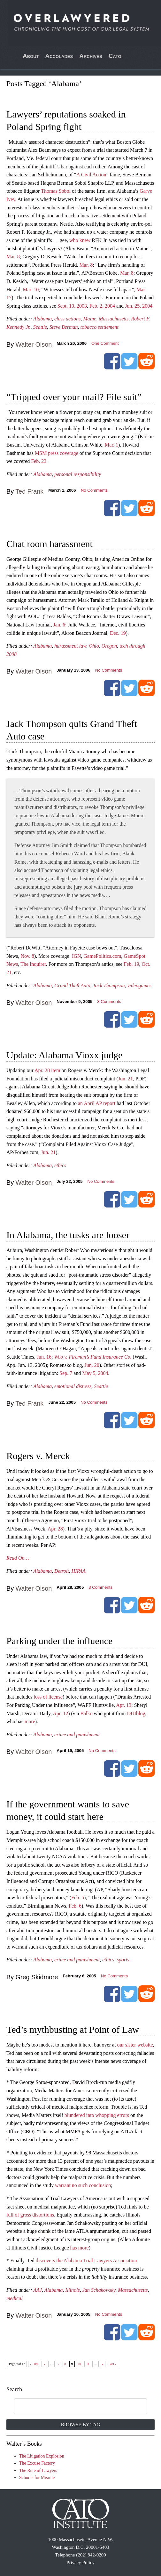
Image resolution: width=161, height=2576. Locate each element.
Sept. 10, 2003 (72, 306)
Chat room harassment (49, 543)
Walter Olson (34, 344)
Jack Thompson (109, 985)
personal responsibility (77, 474)
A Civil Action (91, 174)
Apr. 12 (60, 1713)
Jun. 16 (44, 1357)
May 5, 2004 (95, 1373)
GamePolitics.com (102, 956)
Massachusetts (113, 318)
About (31, 55)
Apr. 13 (123, 1705)
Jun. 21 (125, 1078)
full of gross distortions (30, 2214)
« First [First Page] (34, 2364)
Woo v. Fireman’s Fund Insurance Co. (92, 1357)
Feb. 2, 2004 (102, 306)
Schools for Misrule (37, 2477)
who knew (79, 240)
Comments (109, 1001)
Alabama (42, 318)
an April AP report (96, 1103)
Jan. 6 (59, 624)
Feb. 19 (131, 964)
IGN (76, 956)
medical (14, 2298)
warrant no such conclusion (83, 2185)
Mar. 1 (111, 445)
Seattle (40, 327)
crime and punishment (77, 1734)
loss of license (48, 1697)
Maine (89, 318)
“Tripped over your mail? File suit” (74, 397)
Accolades (59, 55)
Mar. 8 (13, 256)
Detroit (61, 1571)
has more (79, 2247)
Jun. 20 (91, 1365)
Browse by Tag (80, 2424)
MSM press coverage (56, 453)
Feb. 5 (77, 1897)
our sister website (135, 2044)
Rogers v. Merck (38, 1455)
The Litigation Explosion (41, 2456)
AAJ (37, 2290)
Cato (115, 55)
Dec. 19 (118, 633)
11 (87, 2364)
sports (123, 1959)
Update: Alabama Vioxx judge (64, 1055)
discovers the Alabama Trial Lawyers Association (86, 2260)
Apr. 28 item (47, 1070)
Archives (90, 55)
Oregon (109, 646)
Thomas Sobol (56, 191)
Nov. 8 (27, 956)
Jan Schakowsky (99, 2290)
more (30, 1721)
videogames (139, 985)
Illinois (72, 2290)
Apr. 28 (55, 1528)
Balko (86, 1713)
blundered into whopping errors (97, 2115)
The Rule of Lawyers (38, 2470)
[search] (73, 2406)
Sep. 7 (65, 1373)
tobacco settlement (99, 327)
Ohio (94, 646)
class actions (67, 318)
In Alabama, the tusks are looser (67, 1235)
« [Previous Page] (44, 2364)
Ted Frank (29, 491)
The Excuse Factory (37, 2463)
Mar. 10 (31, 289)
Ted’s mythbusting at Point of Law (72, 2029)
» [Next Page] (102, 2364)
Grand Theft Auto (72, 985)
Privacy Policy (80, 2562)
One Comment (105, 343)
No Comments (94, 490)
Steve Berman (64, 327)
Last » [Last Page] (113, 2364)
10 (79, 2364)
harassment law (70, 646)
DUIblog (136, 1713)
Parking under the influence (59, 1640)
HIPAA (79, 1571)
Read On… (17, 1558)
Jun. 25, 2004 (138, 306)
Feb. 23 (38, 461)
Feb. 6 (75, 1906)
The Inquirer (33, 964)
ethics (60, 1165)
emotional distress (72, 1386)
